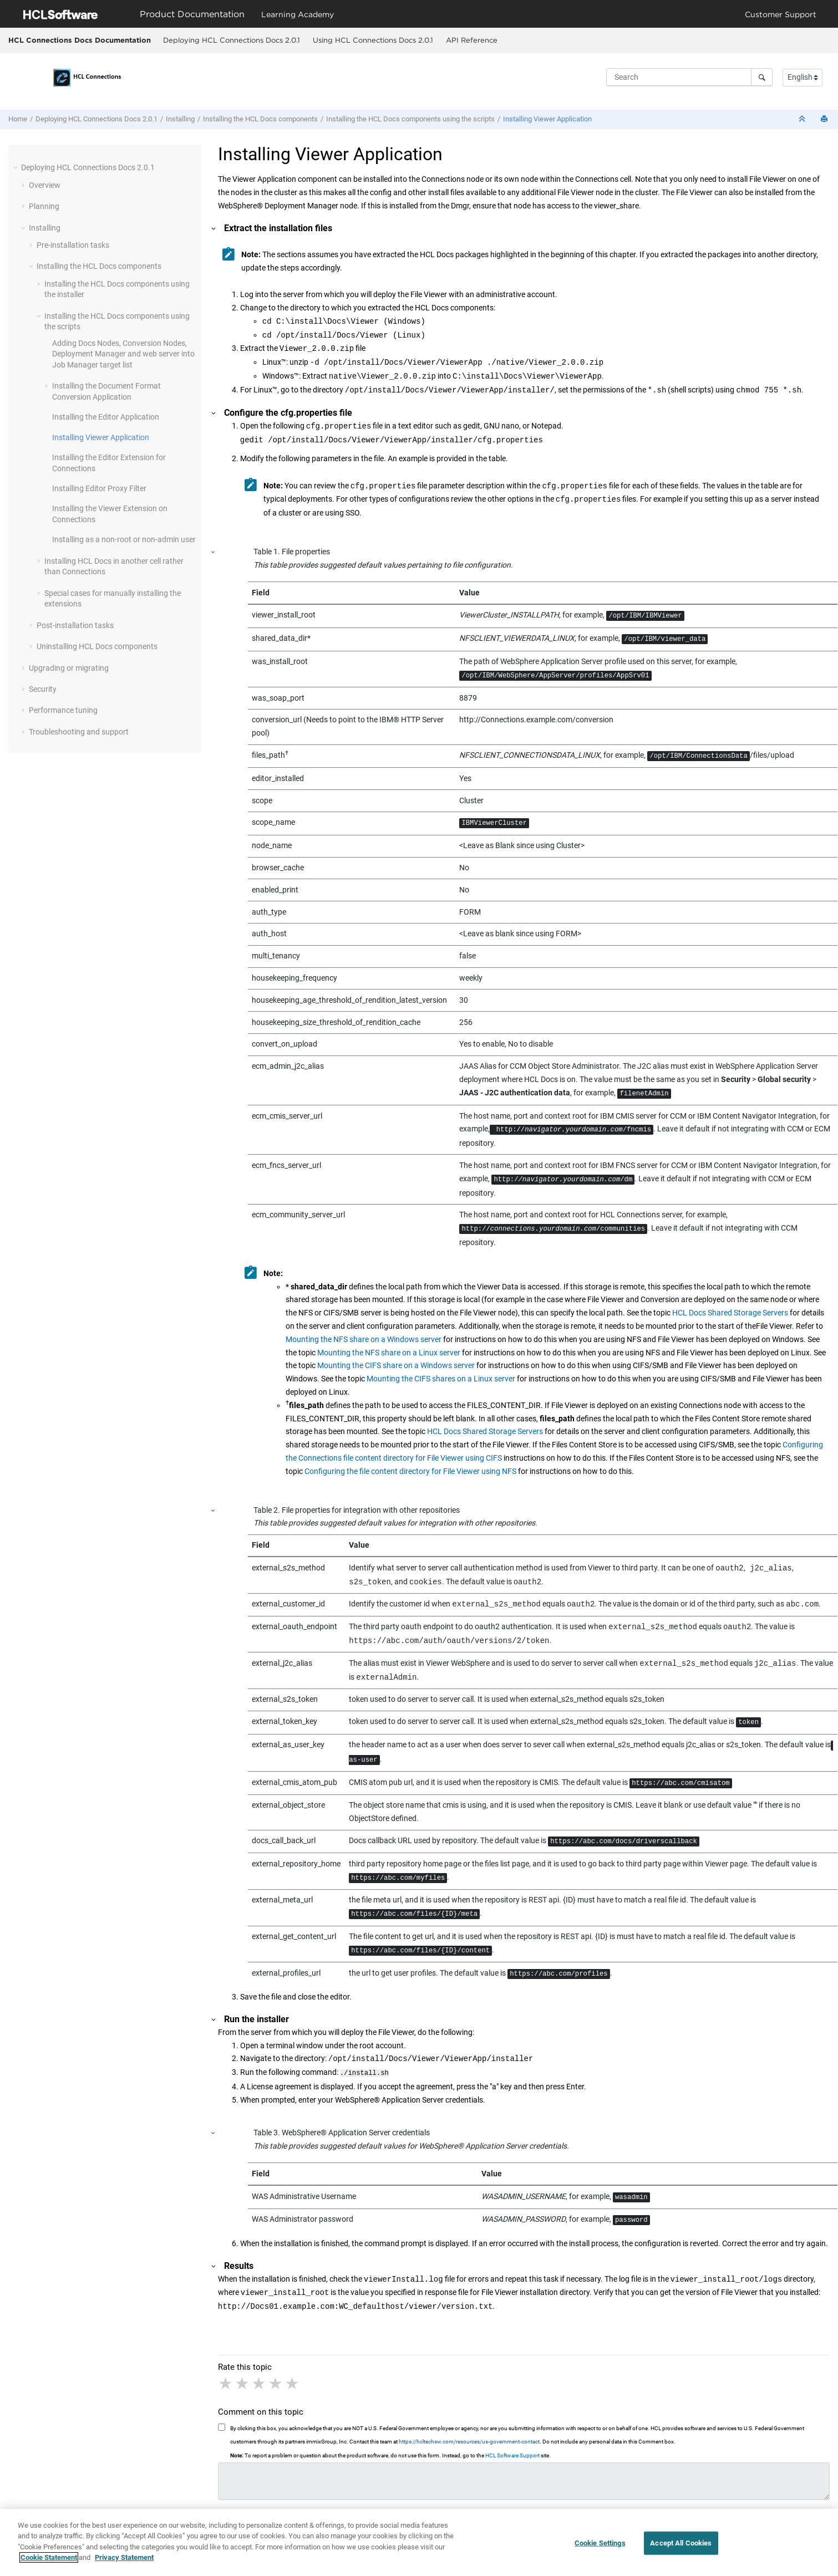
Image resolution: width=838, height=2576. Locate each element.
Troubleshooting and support (79, 731)
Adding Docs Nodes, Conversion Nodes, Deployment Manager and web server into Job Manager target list (123, 354)
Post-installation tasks (75, 625)
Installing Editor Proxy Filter (99, 488)
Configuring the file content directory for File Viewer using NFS (410, 1471)
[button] (16, 167)
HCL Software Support (512, 2454)
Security (43, 689)
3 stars (259, 2382)
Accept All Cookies (681, 2549)
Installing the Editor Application (105, 416)
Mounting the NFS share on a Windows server (363, 1339)
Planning (44, 206)
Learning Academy (297, 14)
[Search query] (689, 77)
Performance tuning (63, 710)
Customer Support (780, 14)
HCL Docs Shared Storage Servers (730, 1312)
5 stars (293, 2382)
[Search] (762, 77)
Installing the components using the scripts (410, 119)
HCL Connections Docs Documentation (79, 40)
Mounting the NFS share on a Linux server (388, 1352)
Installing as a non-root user (124, 539)
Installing (180, 119)
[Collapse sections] (803, 119)
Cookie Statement (49, 2563)
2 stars (243, 2382)
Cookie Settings (600, 2549)
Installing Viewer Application (547, 119)
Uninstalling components (97, 646)
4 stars (276, 2382)
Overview (44, 185)
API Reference (471, 40)
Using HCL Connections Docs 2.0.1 (373, 40)
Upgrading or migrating (69, 668)
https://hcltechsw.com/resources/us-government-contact (469, 2440)
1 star (226, 2382)
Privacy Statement (124, 2563)
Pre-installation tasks (73, 245)
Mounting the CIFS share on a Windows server (396, 1365)
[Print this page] (825, 119)
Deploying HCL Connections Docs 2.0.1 (231, 40)
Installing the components (260, 119)
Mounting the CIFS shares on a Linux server (441, 1378)
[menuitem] (231, 40)
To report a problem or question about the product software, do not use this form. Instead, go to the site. (390, 2454)
